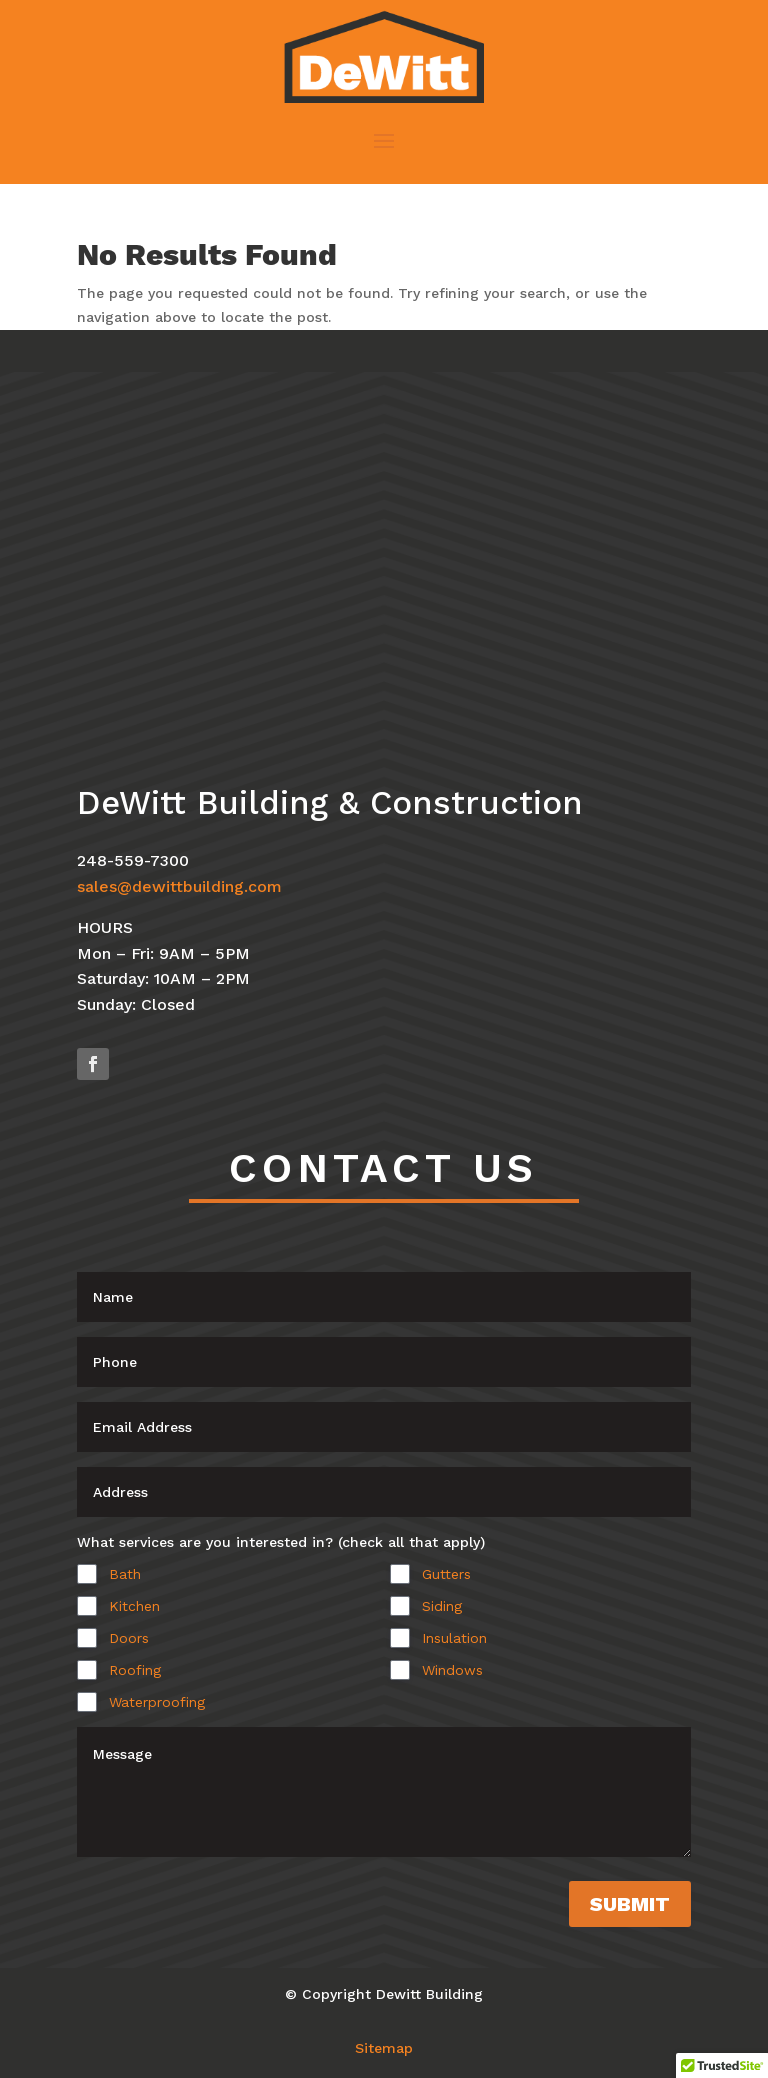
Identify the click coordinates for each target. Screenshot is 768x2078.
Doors (129, 1638)
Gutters (446, 1574)
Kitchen (134, 1606)
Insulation (454, 1638)
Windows (452, 1670)
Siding (442, 1606)
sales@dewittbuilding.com (179, 886)
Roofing (135, 1670)
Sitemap (384, 2048)
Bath (125, 1574)
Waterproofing (157, 1702)
